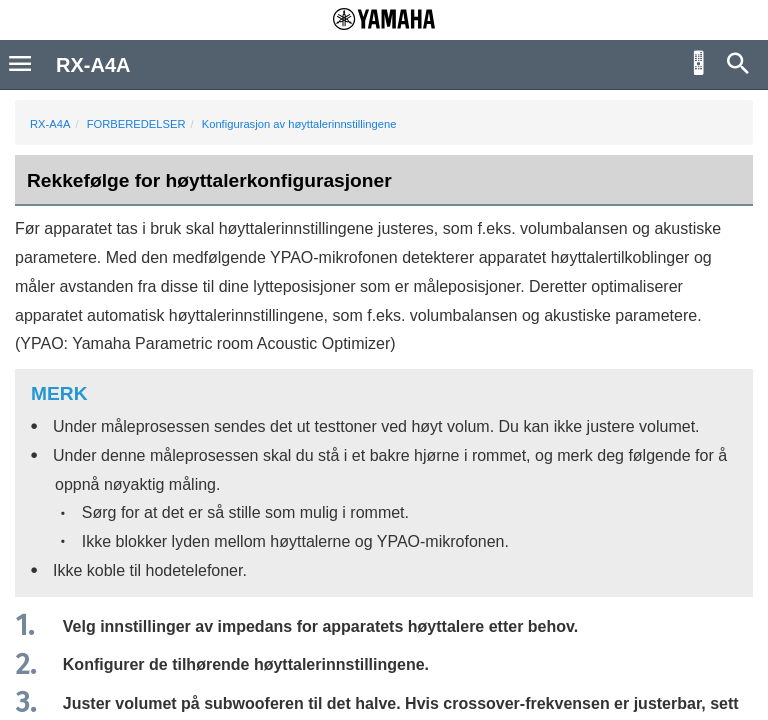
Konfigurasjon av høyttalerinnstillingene (299, 124)
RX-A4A (50, 124)
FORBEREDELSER (136, 124)
